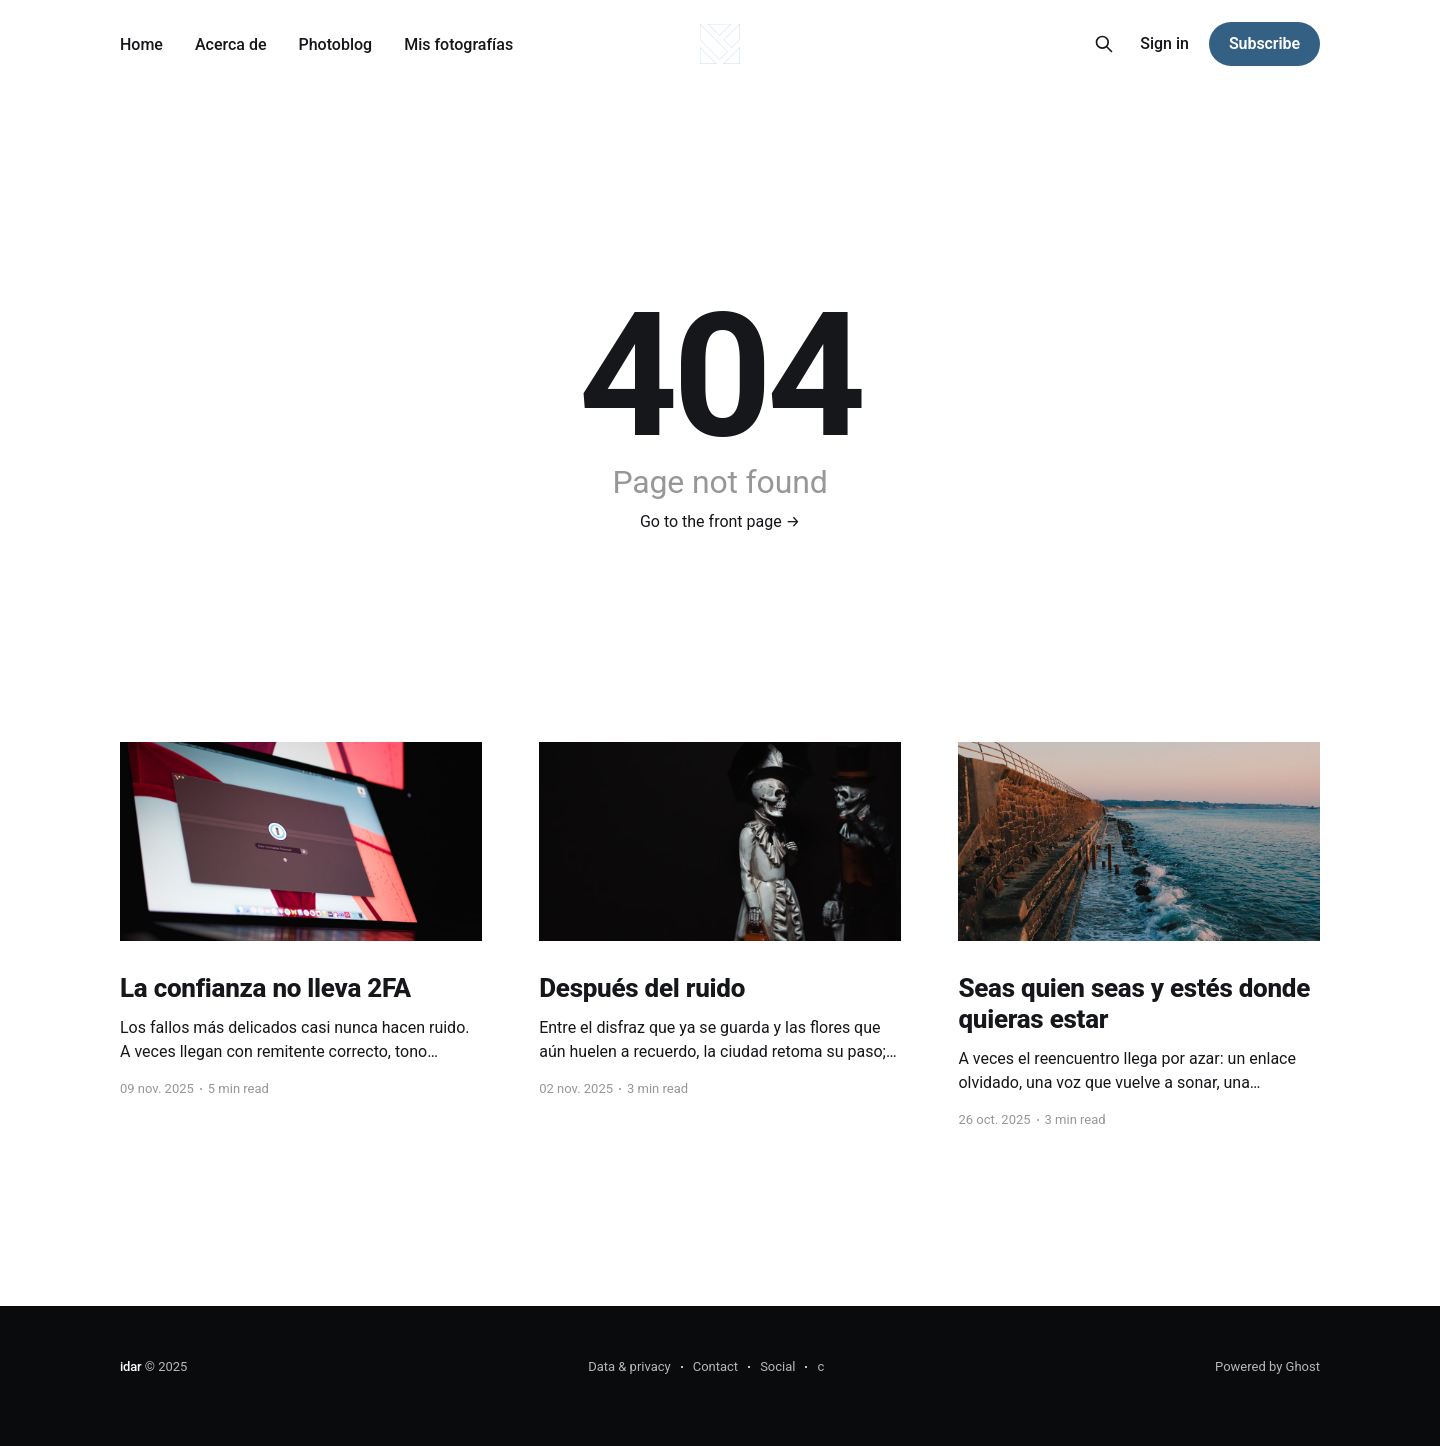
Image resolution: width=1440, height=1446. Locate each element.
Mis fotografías (458, 44)
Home (141, 44)
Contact (715, 1366)
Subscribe (1264, 43)
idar (130, 1366)
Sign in (1164, 43)
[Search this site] (1104, 44)
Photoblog (336, 44)
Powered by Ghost (1267, 1366)
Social (777, 1366)
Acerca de (231, 44)
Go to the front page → (720, 521)
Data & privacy (629, 1366)
